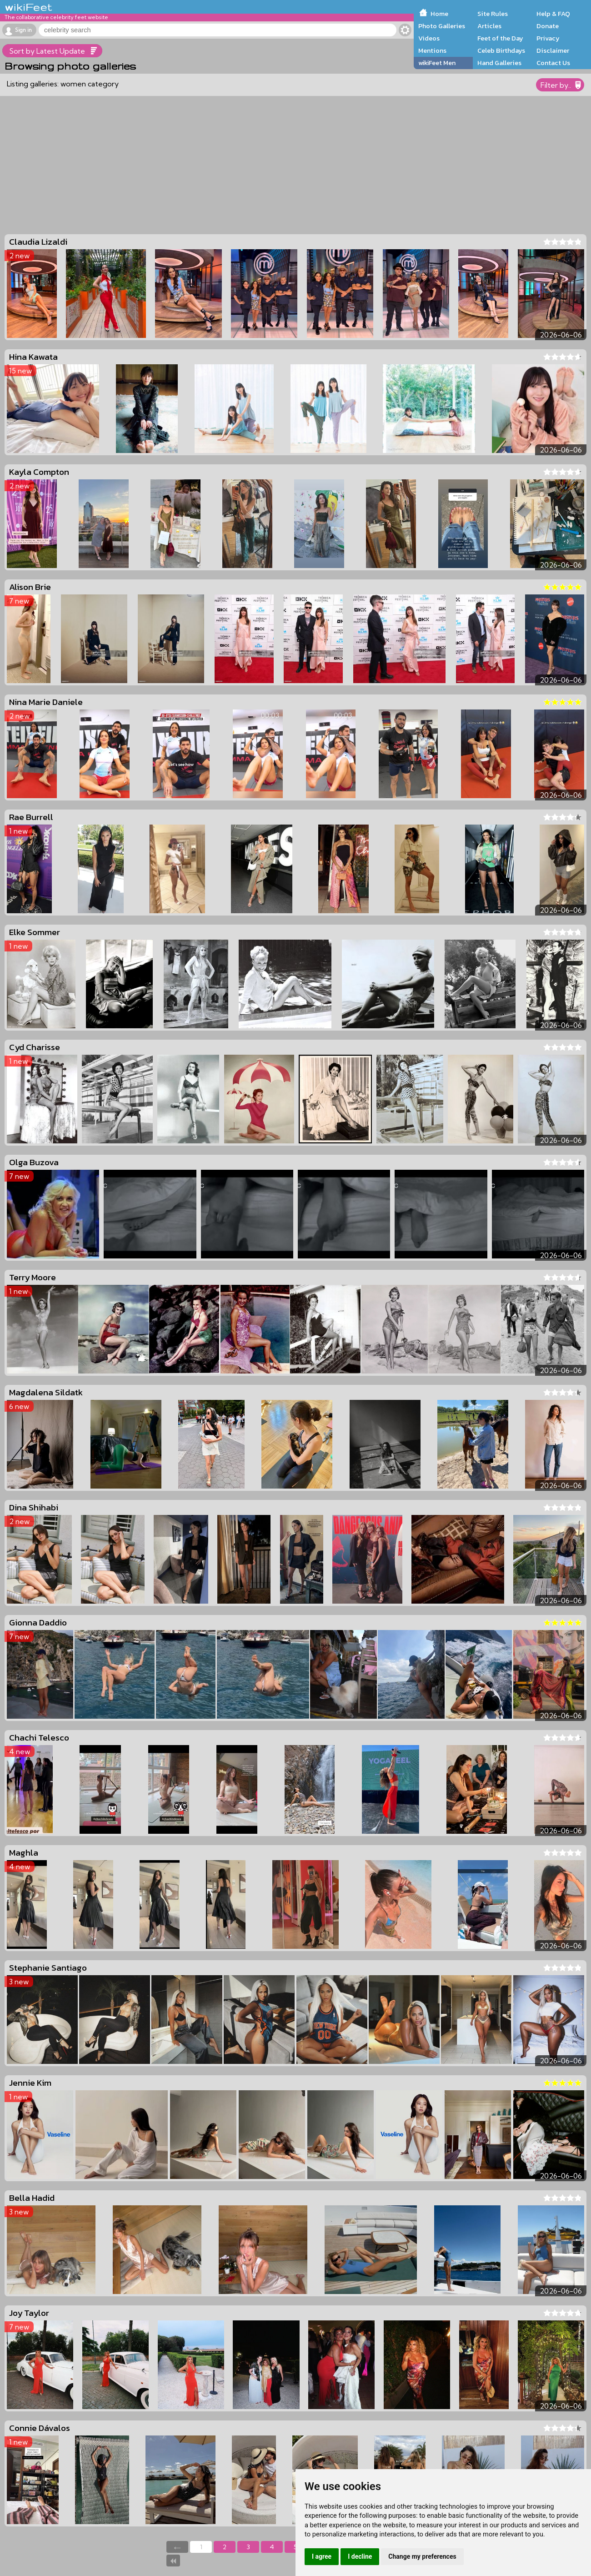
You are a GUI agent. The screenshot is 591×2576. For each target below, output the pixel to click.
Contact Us (553, 63)
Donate (547, 26)
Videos (429, 38)
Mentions (432, 50)
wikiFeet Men (437, 63)
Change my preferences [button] (422, 2556)
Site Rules (492, 14)
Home (439, 14)
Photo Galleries (441, 26)
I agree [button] (321, 2556)
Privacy (548, 38)
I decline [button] (360, 2556)
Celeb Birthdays (501, 50)
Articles (489, 26)
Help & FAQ (553, 14)
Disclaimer (552, 50)
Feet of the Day (500, 38)
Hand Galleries (499, 63)
